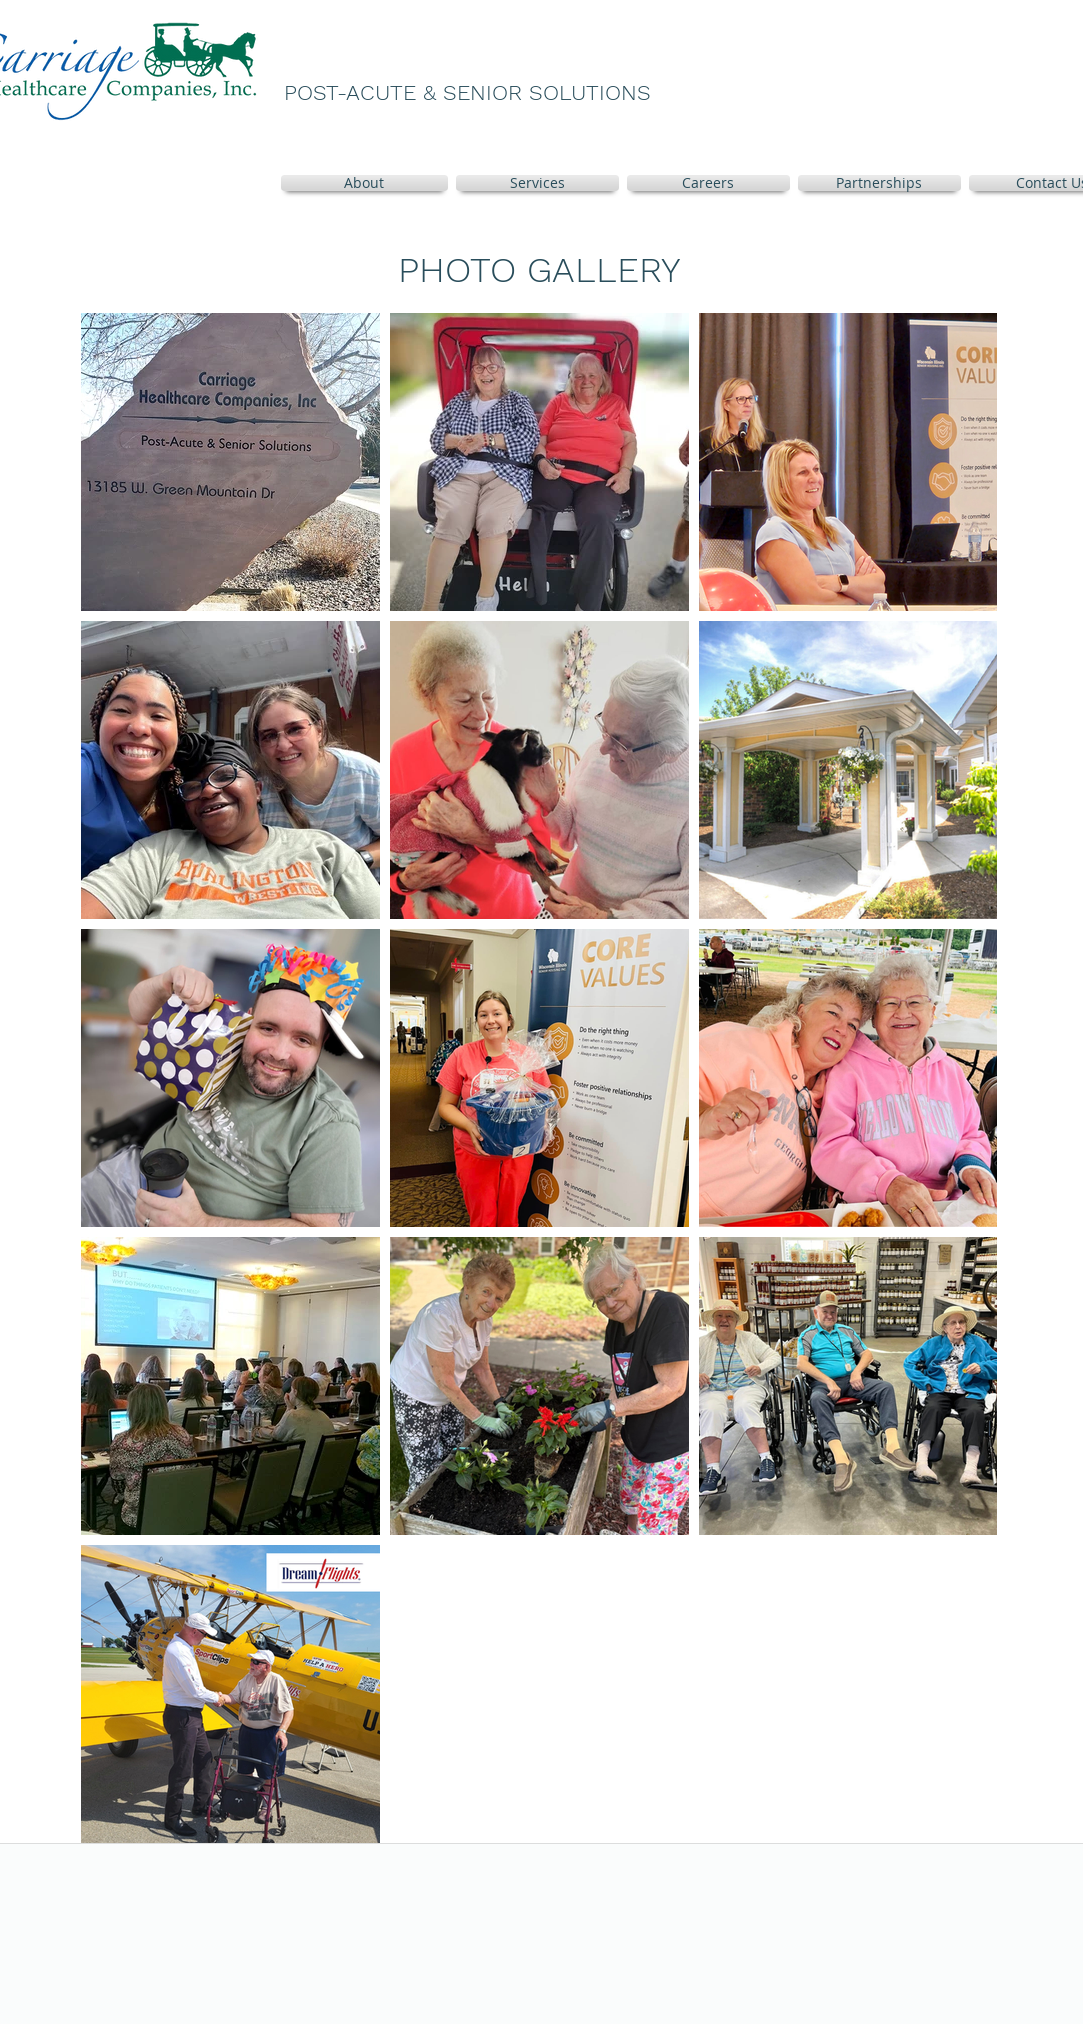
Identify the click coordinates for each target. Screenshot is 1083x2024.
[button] (537, 183)
